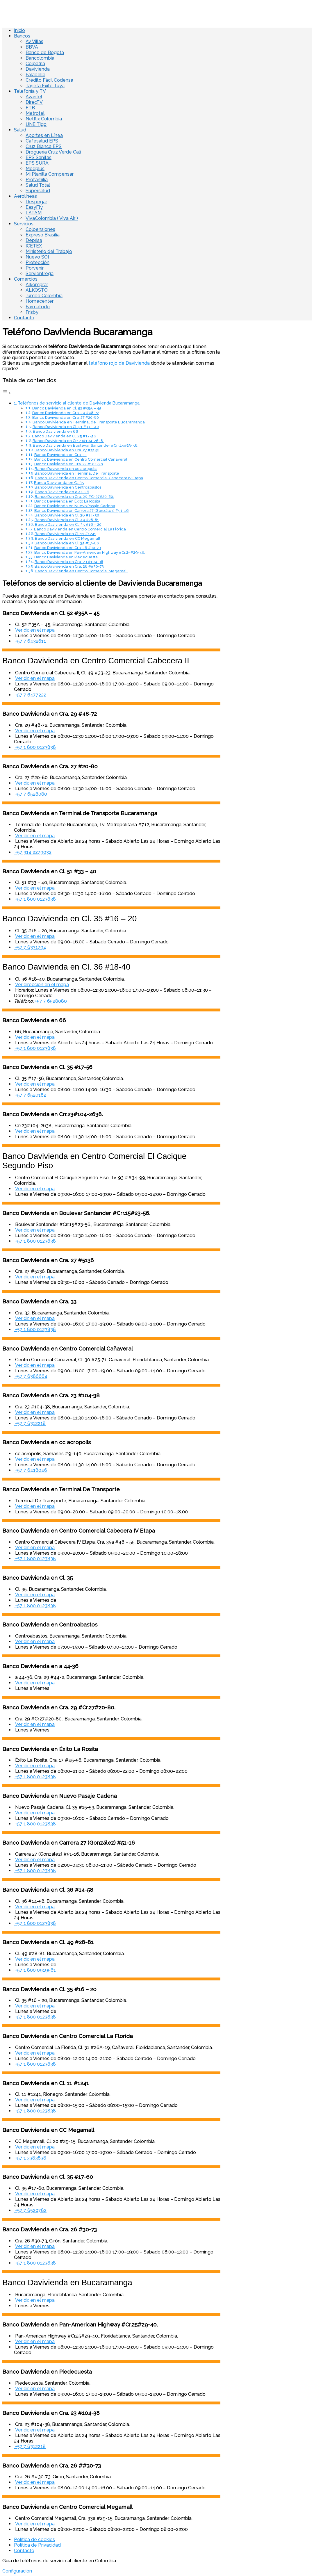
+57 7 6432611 (30, 641)
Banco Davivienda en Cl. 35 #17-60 (67, 543)
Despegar (36, 201)
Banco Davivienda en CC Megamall (67, 538)
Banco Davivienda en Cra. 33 (60, 455)
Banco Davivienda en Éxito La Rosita (67, 501)
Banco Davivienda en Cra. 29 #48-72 (65, 413)
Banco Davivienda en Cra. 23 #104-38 (68, 464)
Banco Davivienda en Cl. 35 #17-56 (64, 436)
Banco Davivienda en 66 (55, 431)
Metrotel (35, 113)
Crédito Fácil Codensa (49, 80)
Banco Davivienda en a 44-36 (62, 492)
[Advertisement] (111, 880)
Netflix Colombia (44, 119)
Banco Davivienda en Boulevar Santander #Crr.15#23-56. (85, 445)
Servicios (23, 224)
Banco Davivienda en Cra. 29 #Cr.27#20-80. (74, 496)
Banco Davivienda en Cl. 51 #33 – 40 (66, 427)
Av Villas (34, 41)
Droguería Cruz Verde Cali (53, 152)
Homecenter (39, 301)
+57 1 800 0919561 (35, 1970)
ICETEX (34, 246)
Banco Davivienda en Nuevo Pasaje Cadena (74, 506)
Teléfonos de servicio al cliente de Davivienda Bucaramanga (79, 402)
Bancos (22, 36)
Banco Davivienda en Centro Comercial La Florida (80, 529)
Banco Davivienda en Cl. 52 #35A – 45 (66, 408)
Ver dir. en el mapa (35, 630)
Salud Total (38, 185)
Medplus (35, 168)
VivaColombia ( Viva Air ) (52, 218)
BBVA (32, 47)
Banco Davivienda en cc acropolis (66, 468)
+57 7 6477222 (30, 695)
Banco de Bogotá (45, 52)
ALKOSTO (37, 290)
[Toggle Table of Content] (6, 393)
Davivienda (38, 69)
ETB (30, 108)
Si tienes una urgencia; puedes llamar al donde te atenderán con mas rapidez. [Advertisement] (108, 365)
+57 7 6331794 (30, 947)
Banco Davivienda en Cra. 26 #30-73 (67, 548)
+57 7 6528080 (30, 794)
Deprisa (34, 240)
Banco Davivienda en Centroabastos (68, 487)
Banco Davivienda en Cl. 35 (59, 482)
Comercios (26, 279)
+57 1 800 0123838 (35, 747)
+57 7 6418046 (30, 1470)
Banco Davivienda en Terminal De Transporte (77, 473)
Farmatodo (38, 306)
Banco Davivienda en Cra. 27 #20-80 (65, 417)
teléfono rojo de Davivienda (119, 363)
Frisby (32, 312)
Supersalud (38, 190)
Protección (37, 262)
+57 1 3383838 (30, 2158)
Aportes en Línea (44, 135)
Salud (20, 130)
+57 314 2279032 (32, 852)
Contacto (24, 317)
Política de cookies (34, 2539)
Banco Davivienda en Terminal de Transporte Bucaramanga (89, 422)
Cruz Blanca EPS (44, 146)
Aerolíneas (25, 196)
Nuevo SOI (37, 257)
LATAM (34, 212)
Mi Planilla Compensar (50, 174)
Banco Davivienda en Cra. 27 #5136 (67, 450)
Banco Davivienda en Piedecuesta (66, 557)
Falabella (35, 74)
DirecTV (34, 102)
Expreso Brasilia (43, 235)
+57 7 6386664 (30, 1376)
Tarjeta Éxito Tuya (45, 85)
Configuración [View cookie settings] (17, 2571)
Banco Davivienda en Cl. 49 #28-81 (67, 520)
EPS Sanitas (38, 157)
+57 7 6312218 (30, 1423)
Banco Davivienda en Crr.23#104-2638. (68, 441)
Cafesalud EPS (42, 141)
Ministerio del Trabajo (49, 251)
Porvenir (35, 268)
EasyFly (34, 207)
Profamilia (37, 179)
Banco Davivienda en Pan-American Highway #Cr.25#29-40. (89, 552)
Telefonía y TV (30, 91)
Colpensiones (40, 229)
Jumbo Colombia (44, 295)
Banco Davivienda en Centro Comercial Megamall (81, 571)
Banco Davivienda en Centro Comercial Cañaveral (80, 459)
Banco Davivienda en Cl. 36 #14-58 (67, 515)
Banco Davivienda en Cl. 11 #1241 (65, 534)
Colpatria (35, 63)
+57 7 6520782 (30, 2210)
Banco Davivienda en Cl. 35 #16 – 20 (68, 524)
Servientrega (39, 273)
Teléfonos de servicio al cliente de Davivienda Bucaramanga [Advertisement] (102, 583)
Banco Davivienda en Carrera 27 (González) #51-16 (81, 510)
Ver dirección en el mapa (42, 984)
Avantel (34, 96)
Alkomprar (37, 284)
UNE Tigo (36, 124)
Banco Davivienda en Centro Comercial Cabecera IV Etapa (89, 478)
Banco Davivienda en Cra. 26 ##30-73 (69, 566)
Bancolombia (40, 58)
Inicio (19, 30)
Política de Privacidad (37, 2545)
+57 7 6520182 (30, 1095)
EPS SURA (37, 163)
